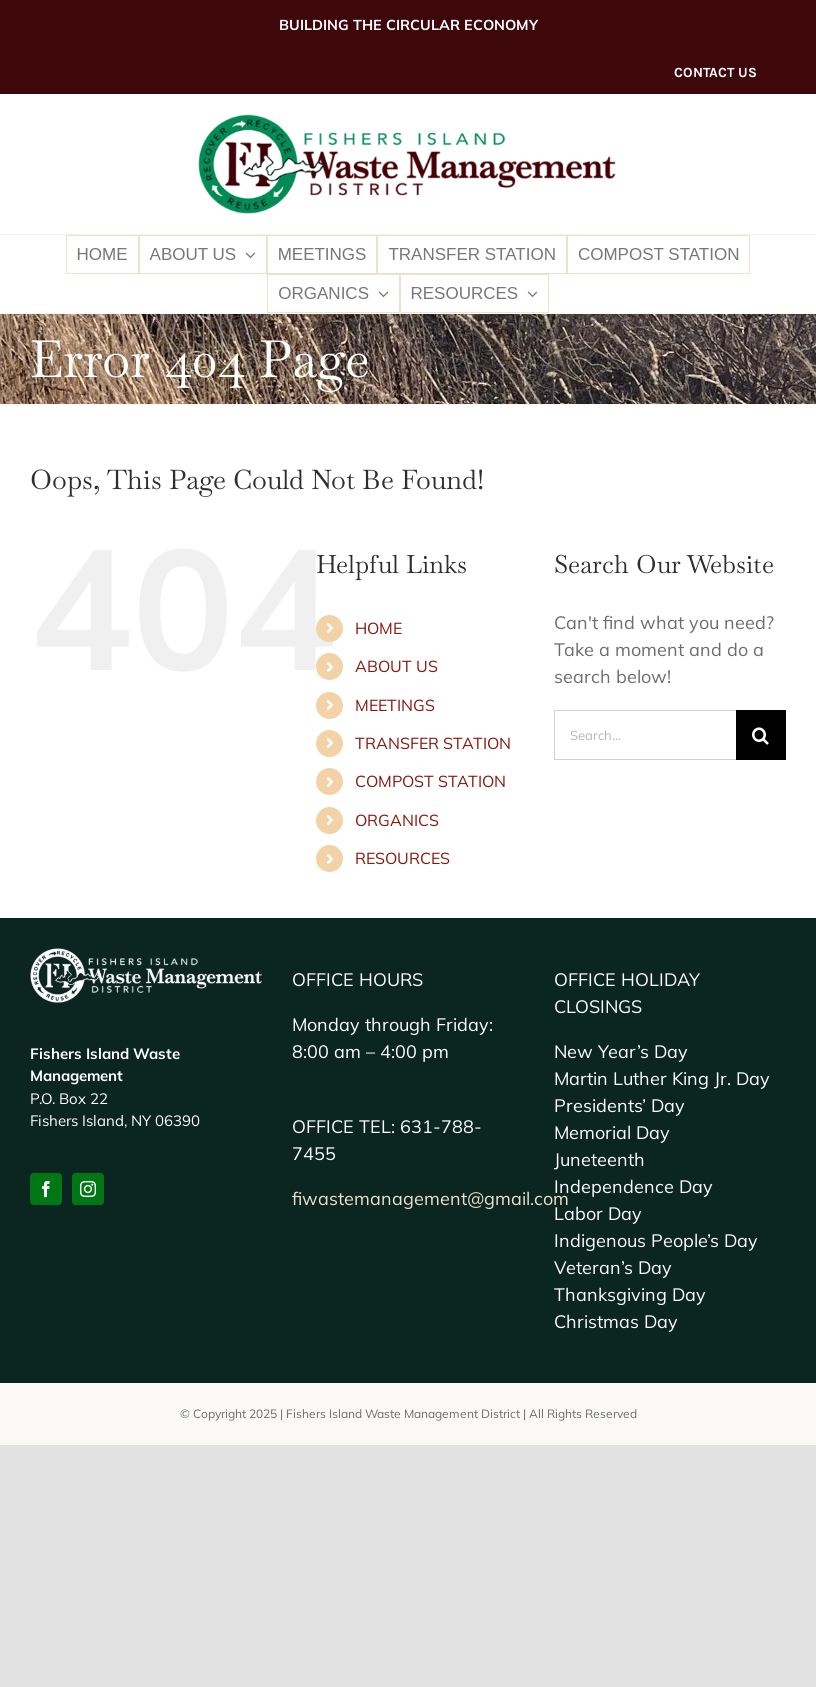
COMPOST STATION (430, 781)
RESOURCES (402, 858)
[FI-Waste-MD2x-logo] (408, 122)
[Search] (761, 735)
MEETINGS (395, 705)
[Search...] (645, 735)
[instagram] (88, 1189)
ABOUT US (396, 666)
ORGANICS (397, 820)
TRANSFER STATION (433, 743)
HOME (378, 628)
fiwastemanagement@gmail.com (430, 1198)
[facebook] (46, 1189)
